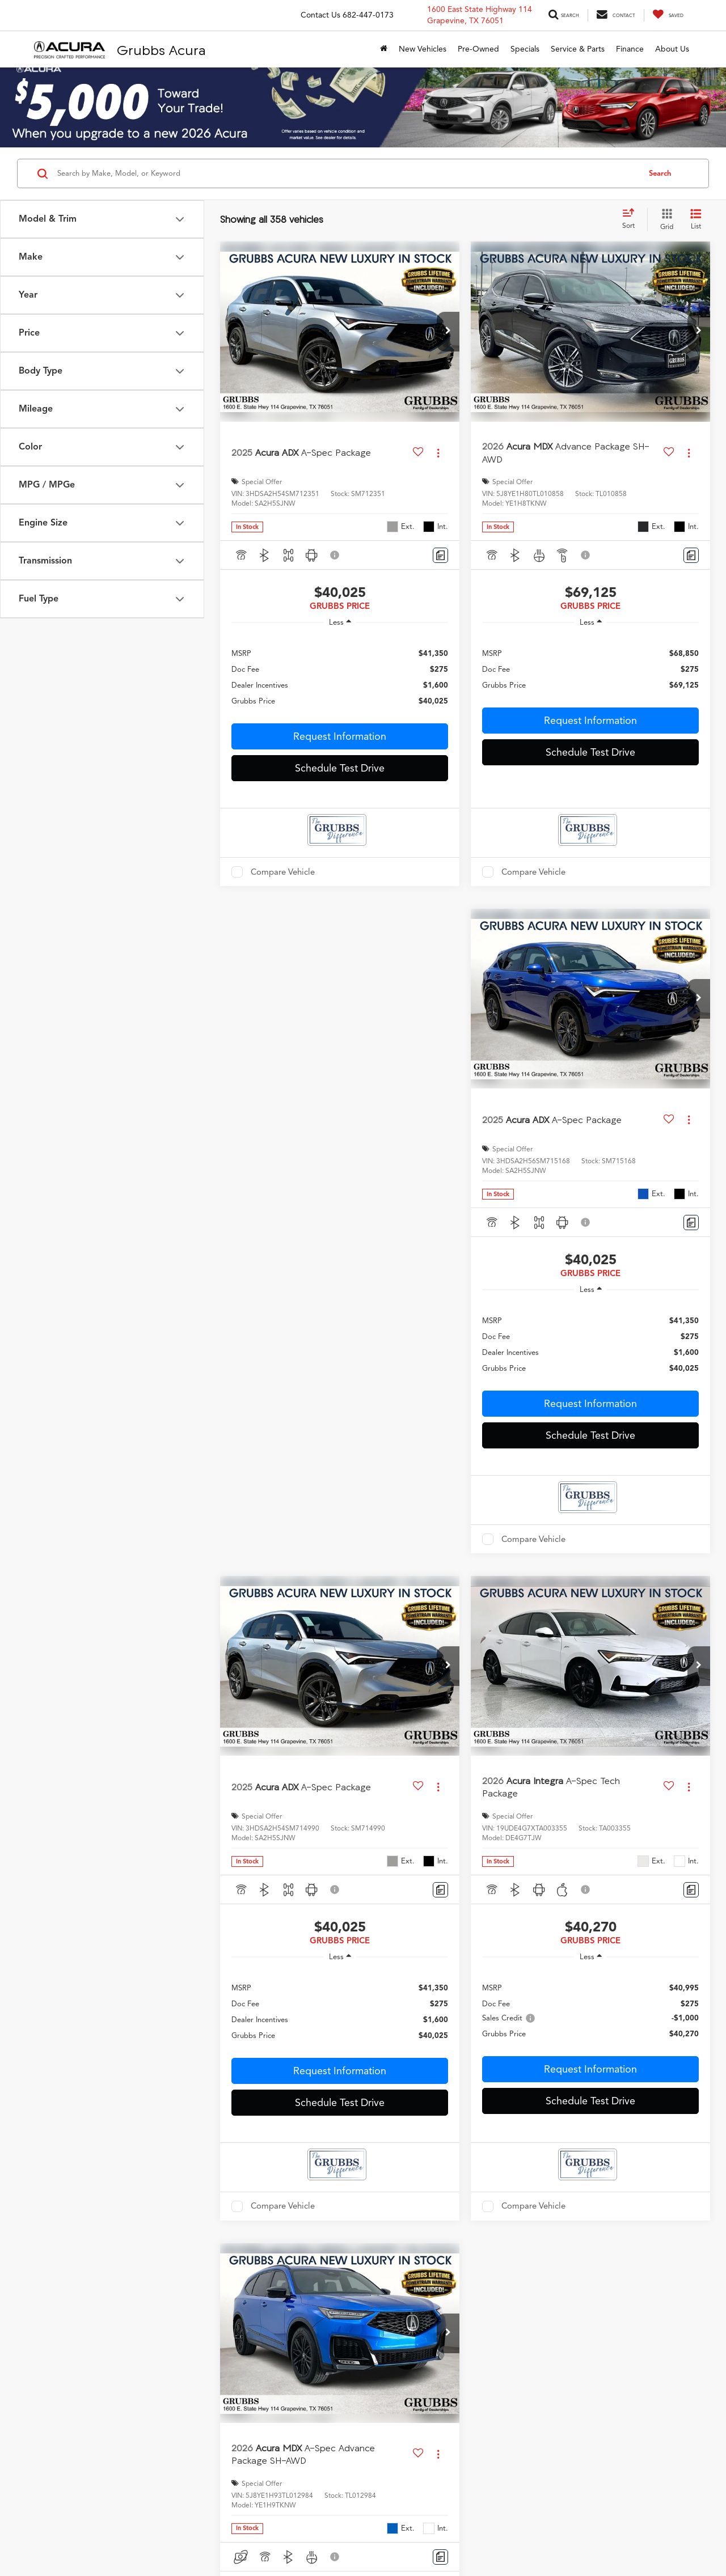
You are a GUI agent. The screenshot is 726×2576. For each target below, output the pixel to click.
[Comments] (440, 555)
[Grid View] (664, 219)
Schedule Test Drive (340, 768)
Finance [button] (630, 49)
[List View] (696, 219)
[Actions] (438, 453)
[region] (339, 676)
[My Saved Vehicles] (668, 15)
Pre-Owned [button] (478, 49)
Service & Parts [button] (578, 49)
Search (660, 173)
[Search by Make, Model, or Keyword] (347, 173)
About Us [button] (672, 49)
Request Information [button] (339, 736)
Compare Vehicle (283, 872)
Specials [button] (524, 49)
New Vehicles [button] (422, 49)
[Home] (383, 49)
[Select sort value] (632, 219)
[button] (448, 331)
